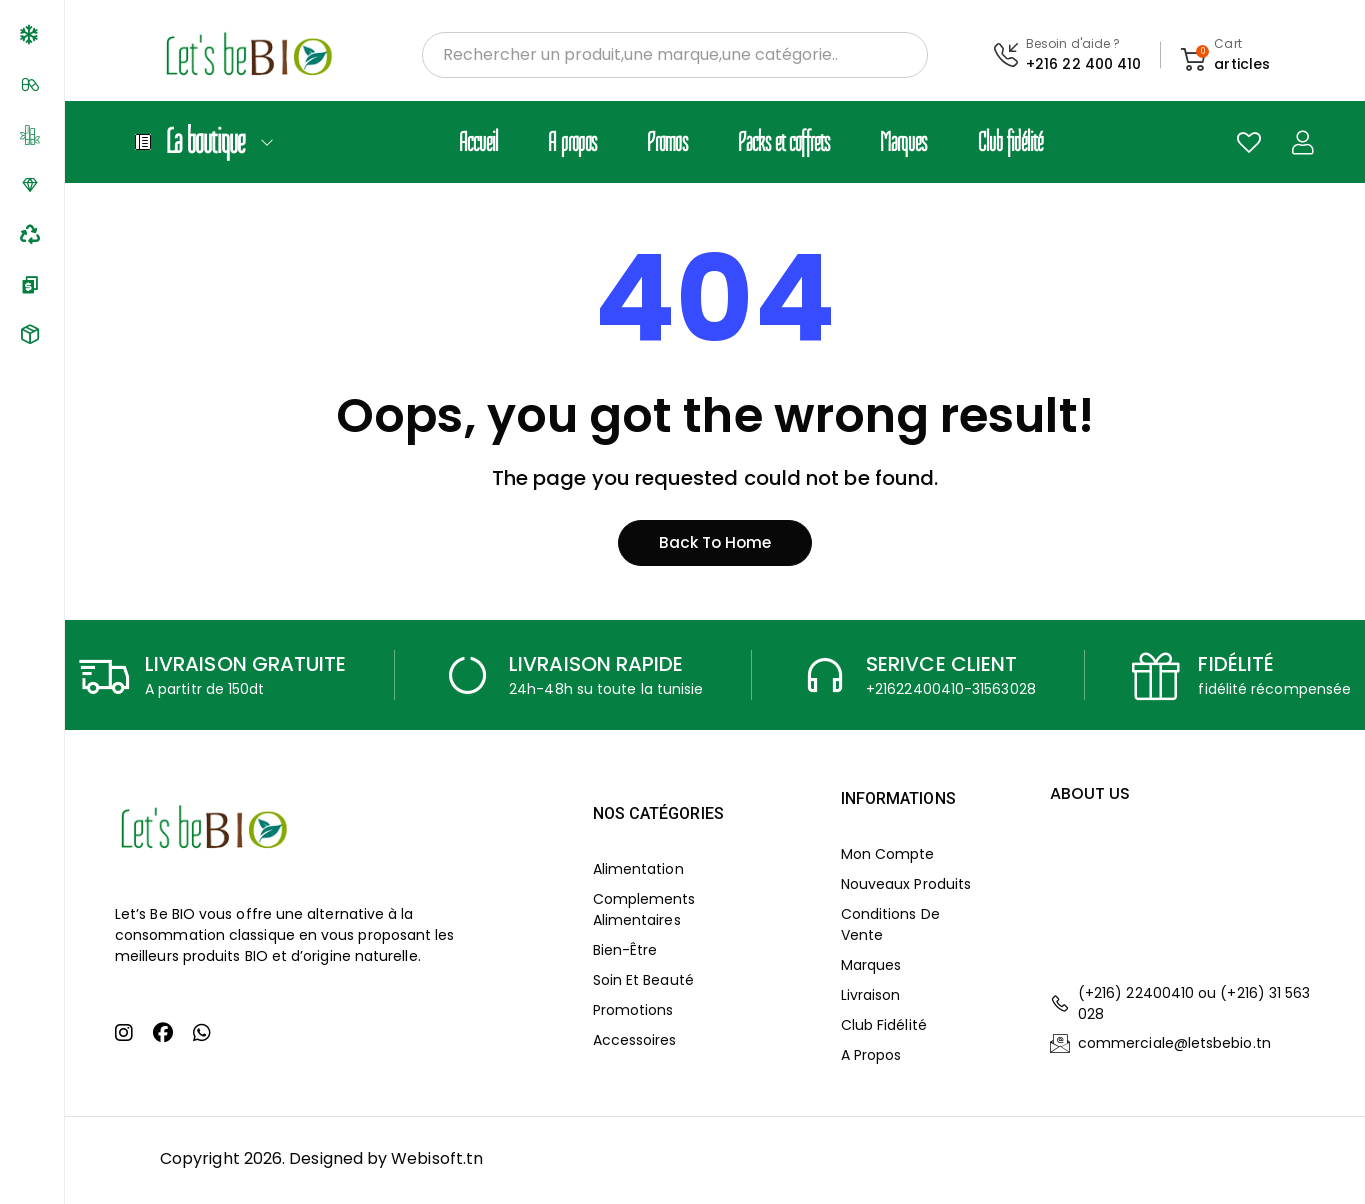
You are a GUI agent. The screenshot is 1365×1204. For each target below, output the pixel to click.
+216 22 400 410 (1083, 64)
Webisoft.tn (437, 1161)
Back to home (715, 545)
